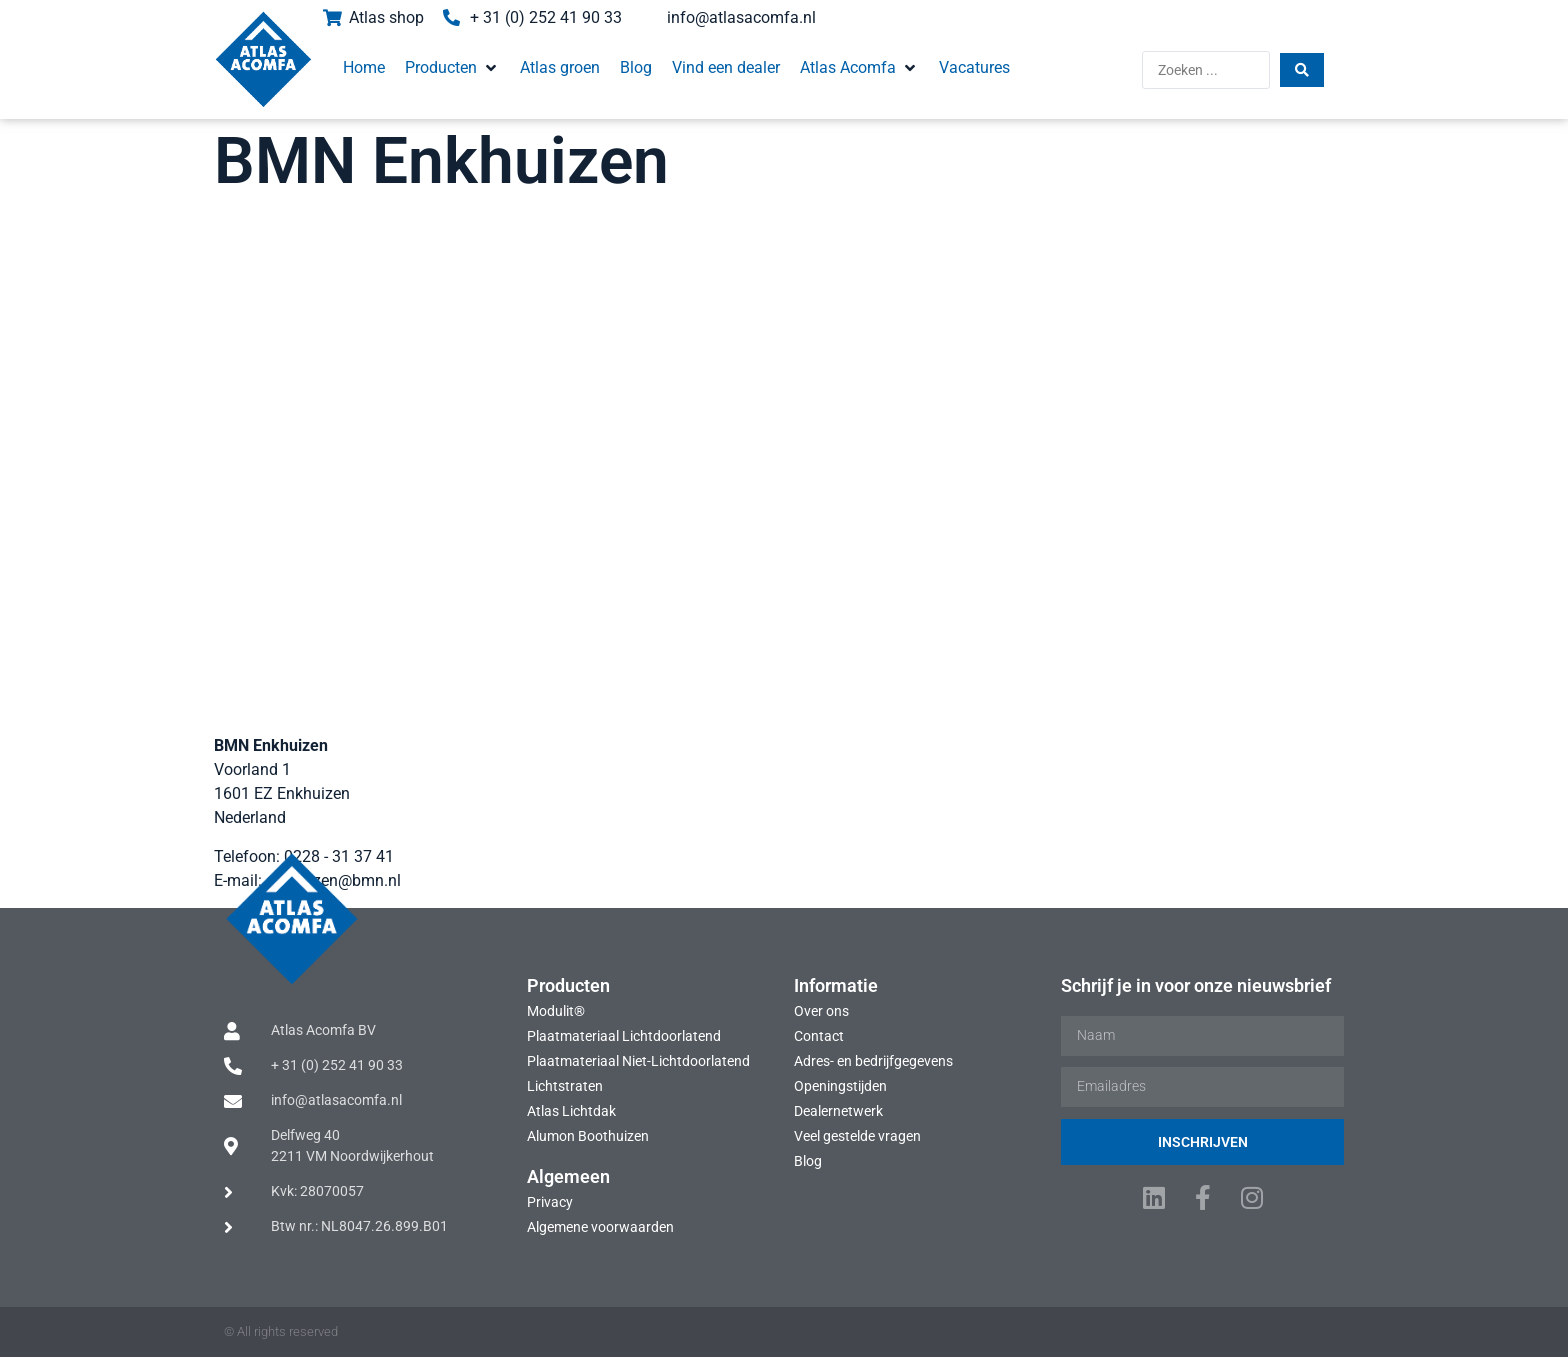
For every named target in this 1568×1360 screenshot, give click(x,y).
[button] (444, 68)
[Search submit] (1312, 70)
